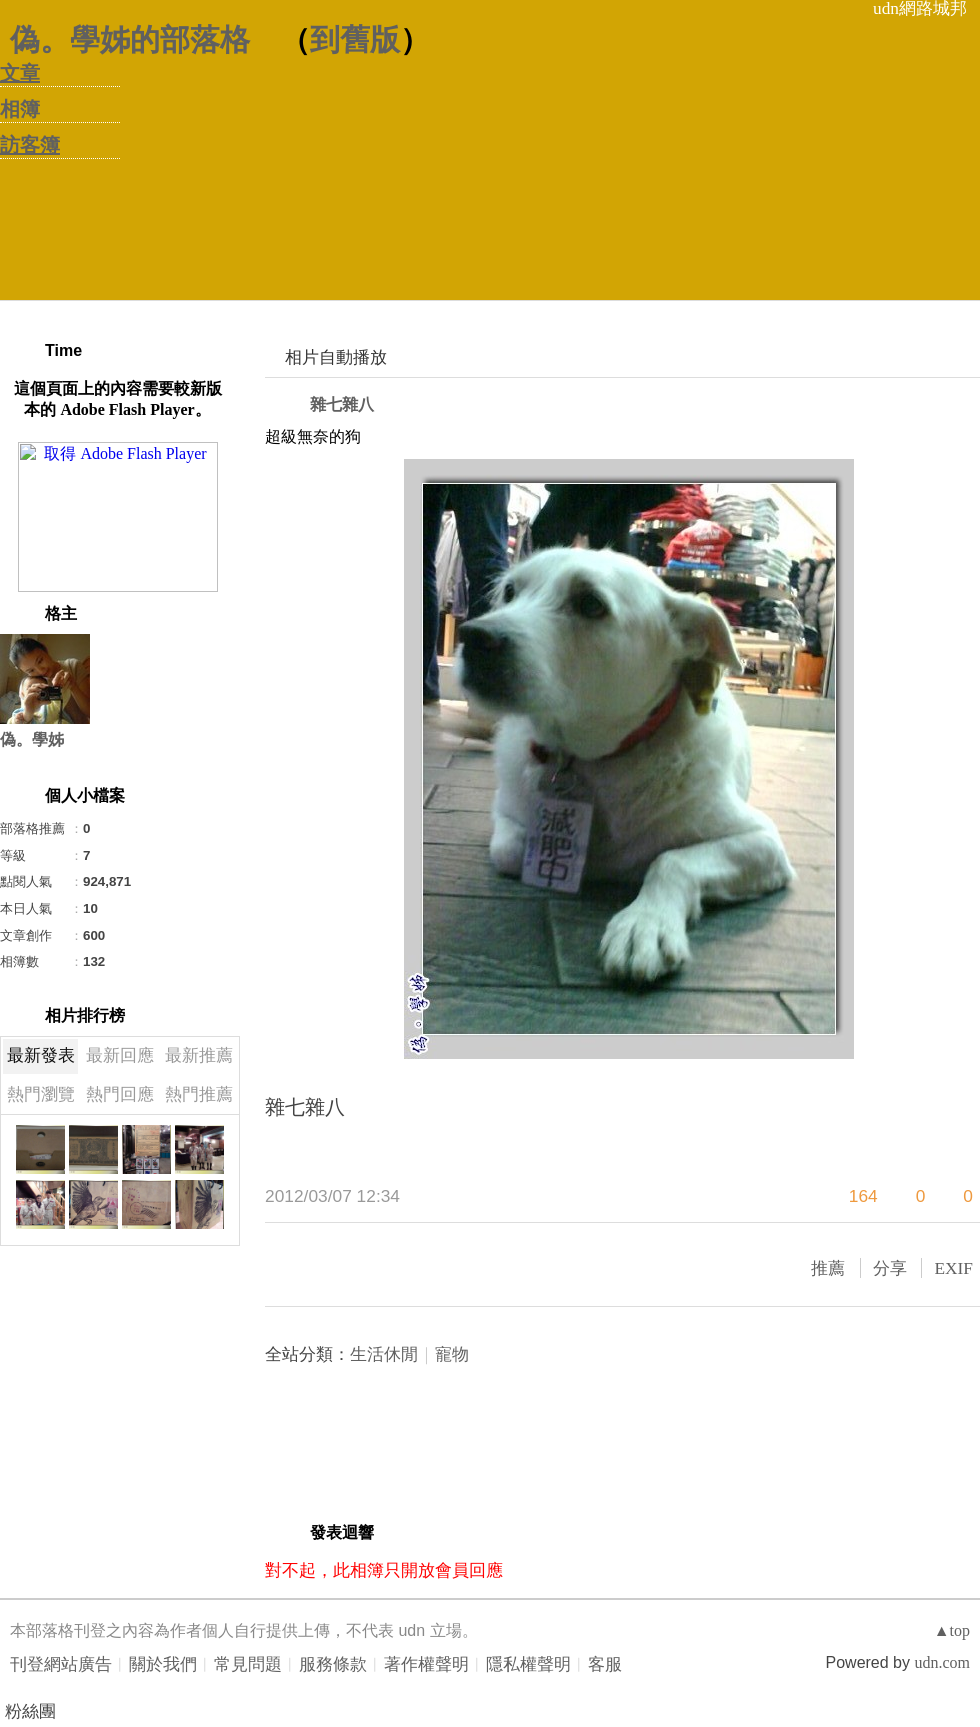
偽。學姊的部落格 (130, 39)
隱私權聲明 (528, 1664)
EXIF (953, 1268)
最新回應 (120, 1055)
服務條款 (333, 1664)
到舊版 (355, 39)
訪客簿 (30, 145)
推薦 (828, 1268)
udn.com (942, 1662)
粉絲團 (30, 1711)
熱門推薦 (199, 1094)
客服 (605, 1664)
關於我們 (163, 1664)
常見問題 (248, 1664)
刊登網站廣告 (61, 1664)
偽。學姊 (32, 739)
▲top (952, 1630)
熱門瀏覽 (41, 1094)
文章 (20, 73)
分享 (890, 1268)
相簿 (20, 109)
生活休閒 (384, 1354)
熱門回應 (120, 1094)
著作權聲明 (426, 1664)
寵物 (452, 1354)
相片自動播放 (336, 357)
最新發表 (41, 1055)
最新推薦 (199, 1055)
